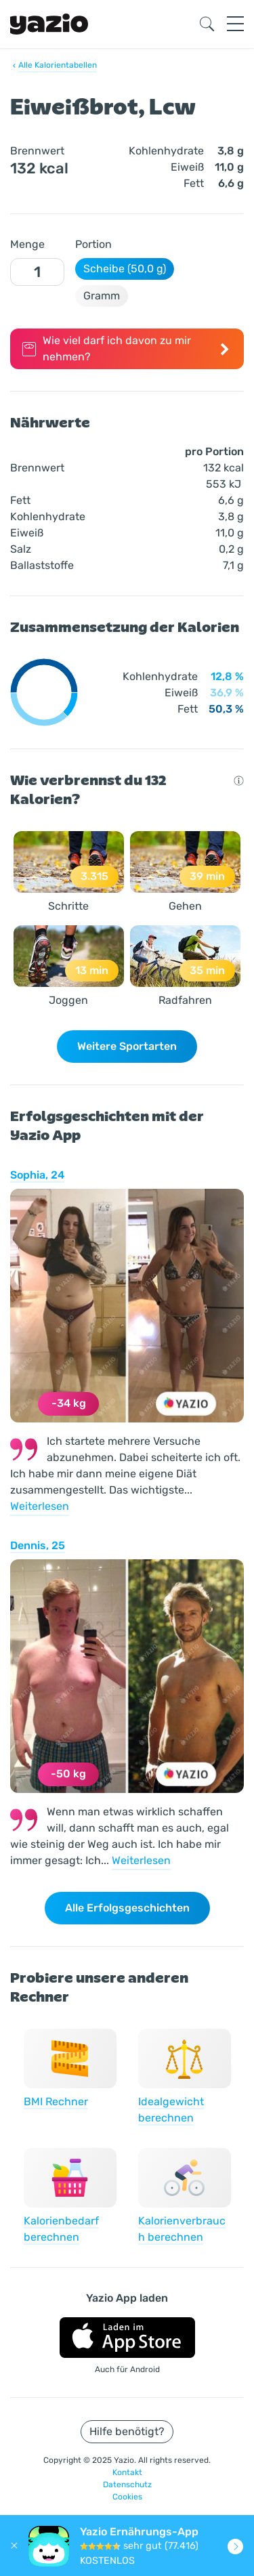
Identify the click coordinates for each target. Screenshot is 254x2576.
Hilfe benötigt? (127, 2431)
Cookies (127, 2496)
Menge (27, 244)
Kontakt (127, 2472)
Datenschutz (127, 2484)
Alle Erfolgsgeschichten (127, 1907)
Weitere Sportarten (127, 1046)
